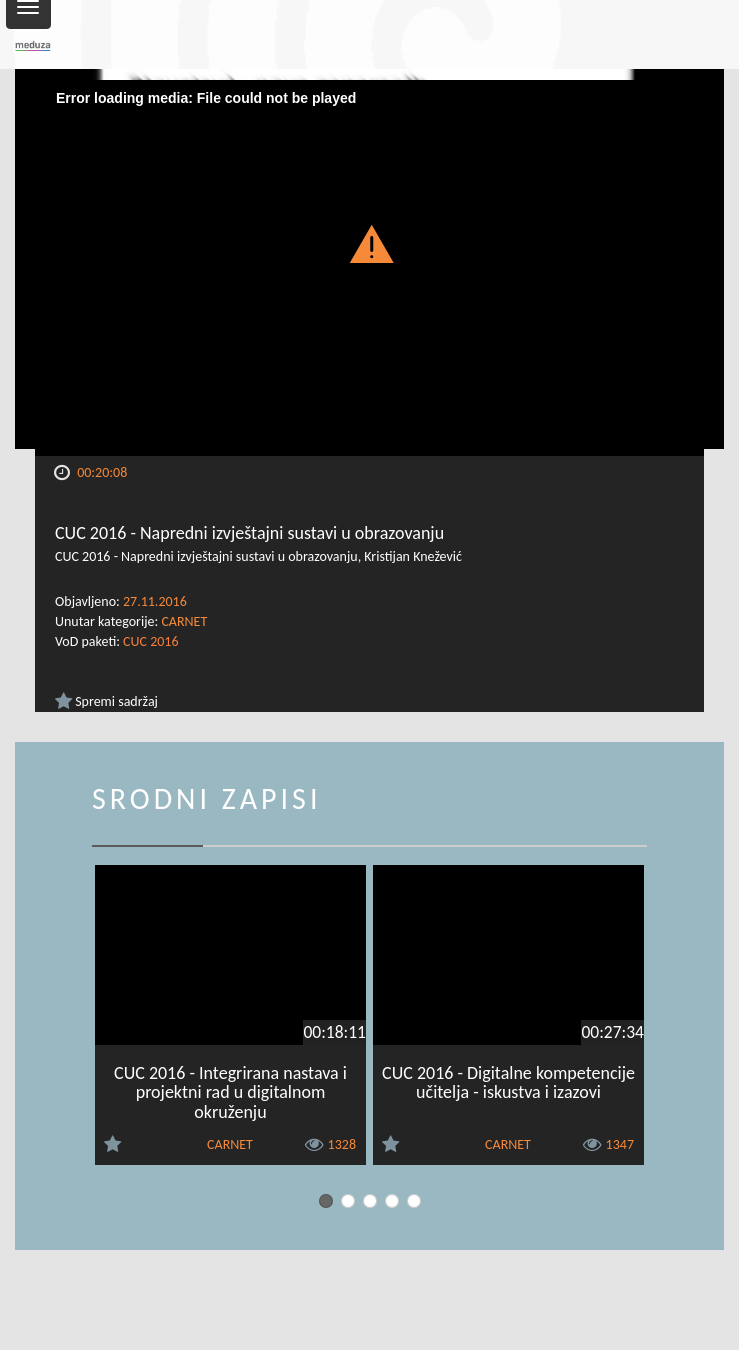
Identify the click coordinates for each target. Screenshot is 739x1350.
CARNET (184, 621)
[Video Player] (369, 268)
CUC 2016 (150, 641)
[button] (369, 243)
